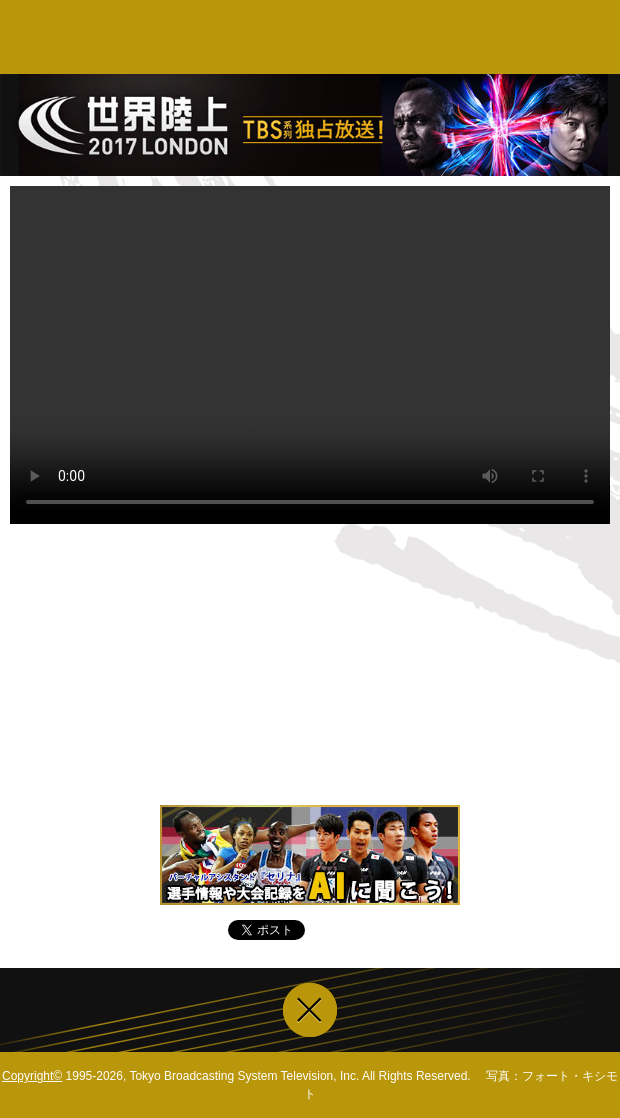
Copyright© (32, 1076)
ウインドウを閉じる (310, 1010)
